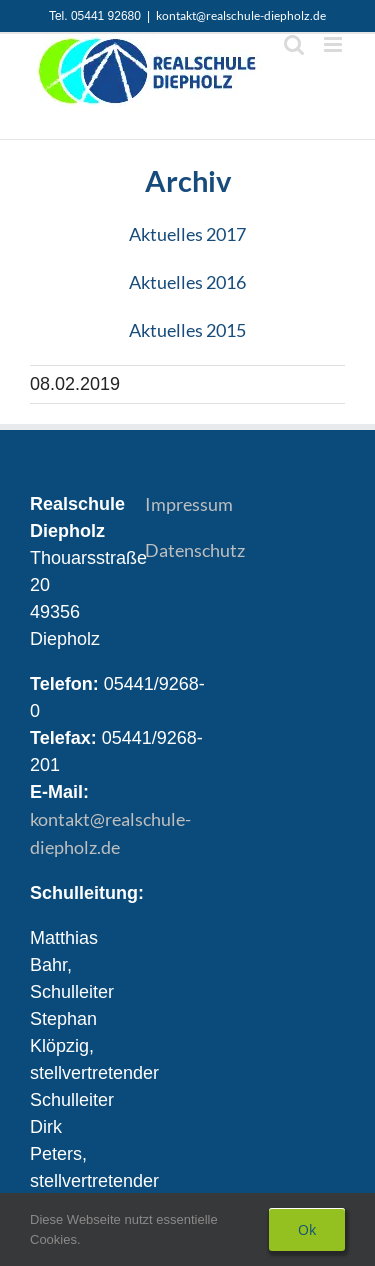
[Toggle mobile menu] (334, 44)
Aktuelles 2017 (187, 234)
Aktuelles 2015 (187, 330)
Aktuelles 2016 (187, 282)
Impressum (189, 504)
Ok (307, 1229)
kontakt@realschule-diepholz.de (241, 15)
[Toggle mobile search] (294, 44)
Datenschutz (195, 550)
